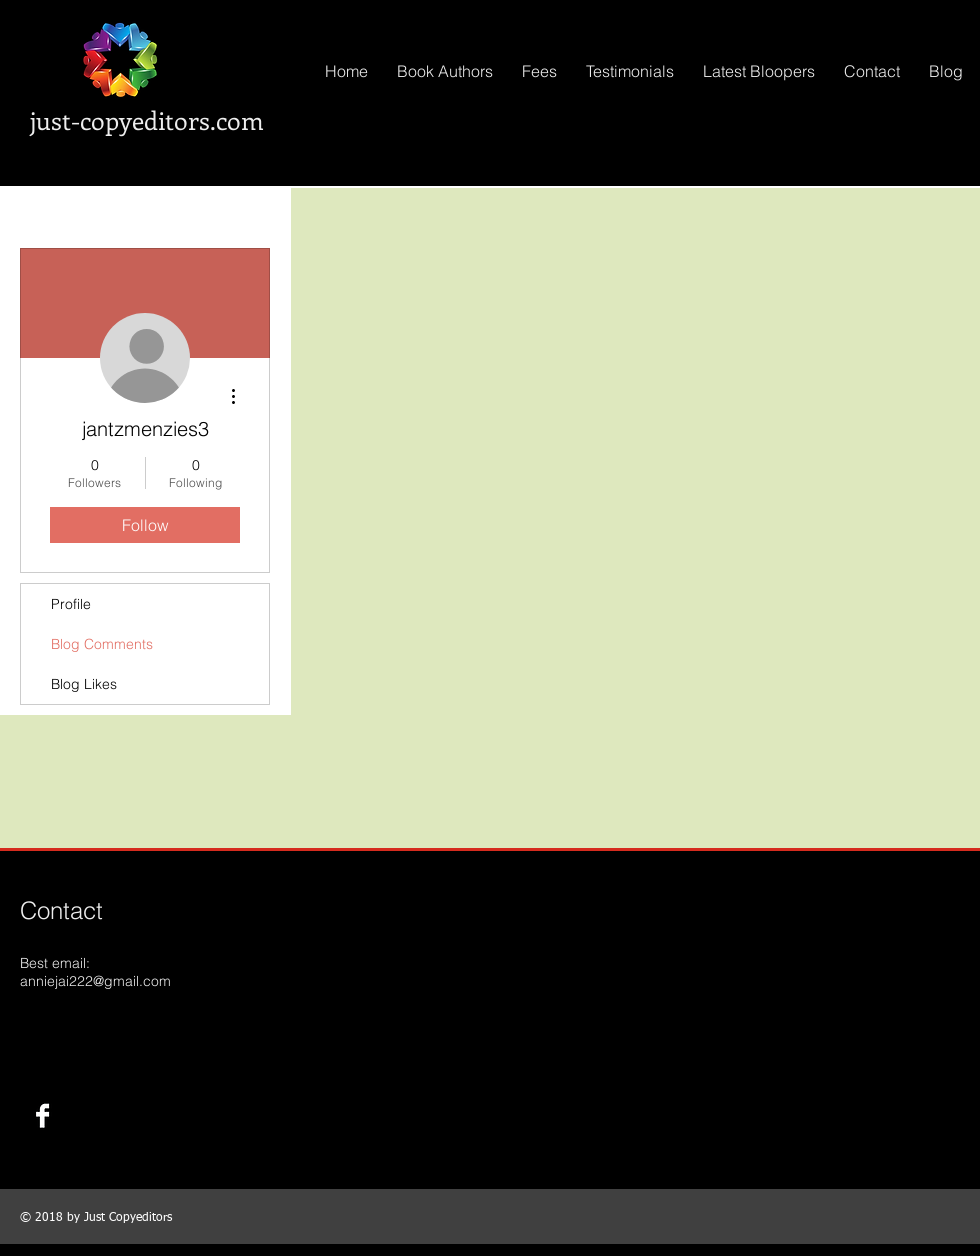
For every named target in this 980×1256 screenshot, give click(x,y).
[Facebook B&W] (42, 1115)
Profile (71, 604)
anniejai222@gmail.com (95, 981)
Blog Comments (102, 644)
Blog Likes (84, 684)
